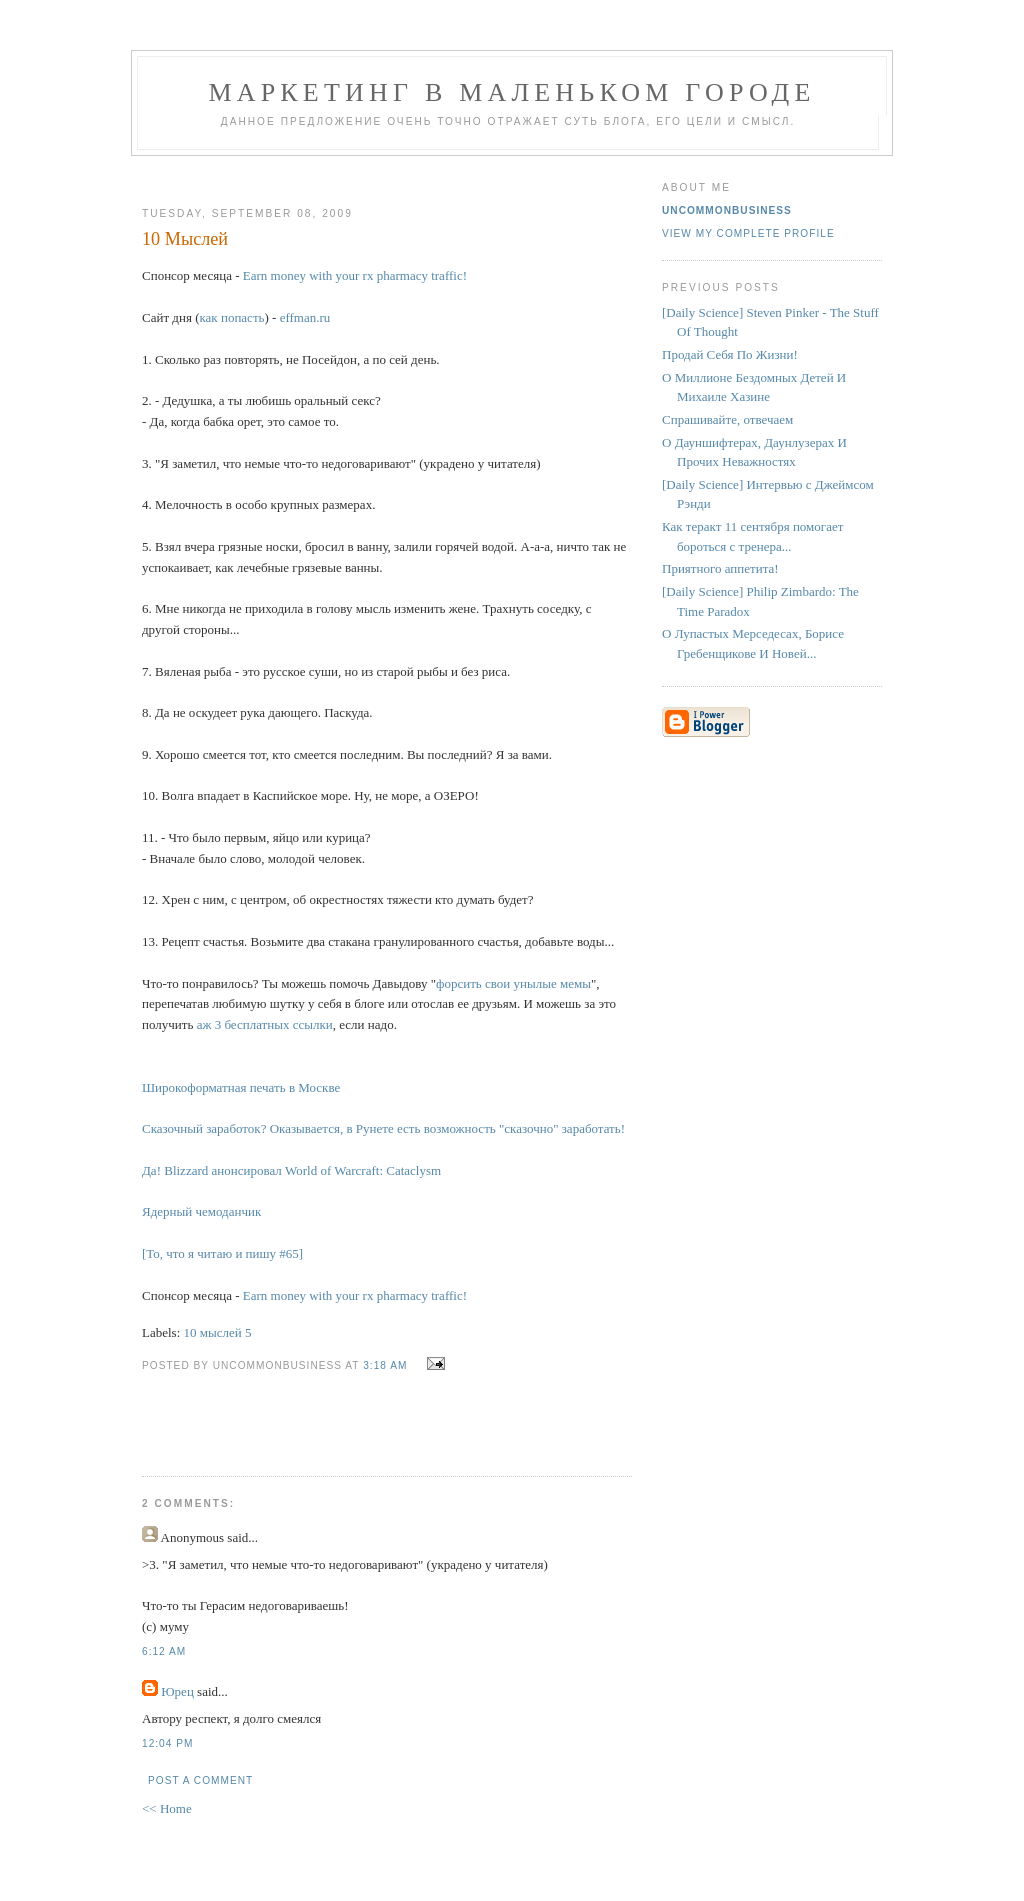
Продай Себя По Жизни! (730, 354)
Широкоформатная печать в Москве (241, 1087)
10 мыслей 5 (218, 1332)
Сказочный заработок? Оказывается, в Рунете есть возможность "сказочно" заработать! (383, 1128)
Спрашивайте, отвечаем (727, 419)
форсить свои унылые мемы (513, 983)
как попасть (231, 317)
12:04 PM (167, 1743)
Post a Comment (200, 1780)
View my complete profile (748, 233)
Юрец (177, 1691)
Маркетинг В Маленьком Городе (511, 92)
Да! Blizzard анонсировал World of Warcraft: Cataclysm (291, 1170)
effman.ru (305, 317)
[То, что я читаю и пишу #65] (222, 1253)
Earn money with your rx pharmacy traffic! (355, 275)
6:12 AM (164, 1651)
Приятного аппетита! (720, 568)
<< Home (167, 1808)
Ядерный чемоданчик (201, 1211)
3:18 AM (385, 1365)
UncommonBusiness (727, 210)
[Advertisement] (379, 173)
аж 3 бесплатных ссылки (265, 1024)
